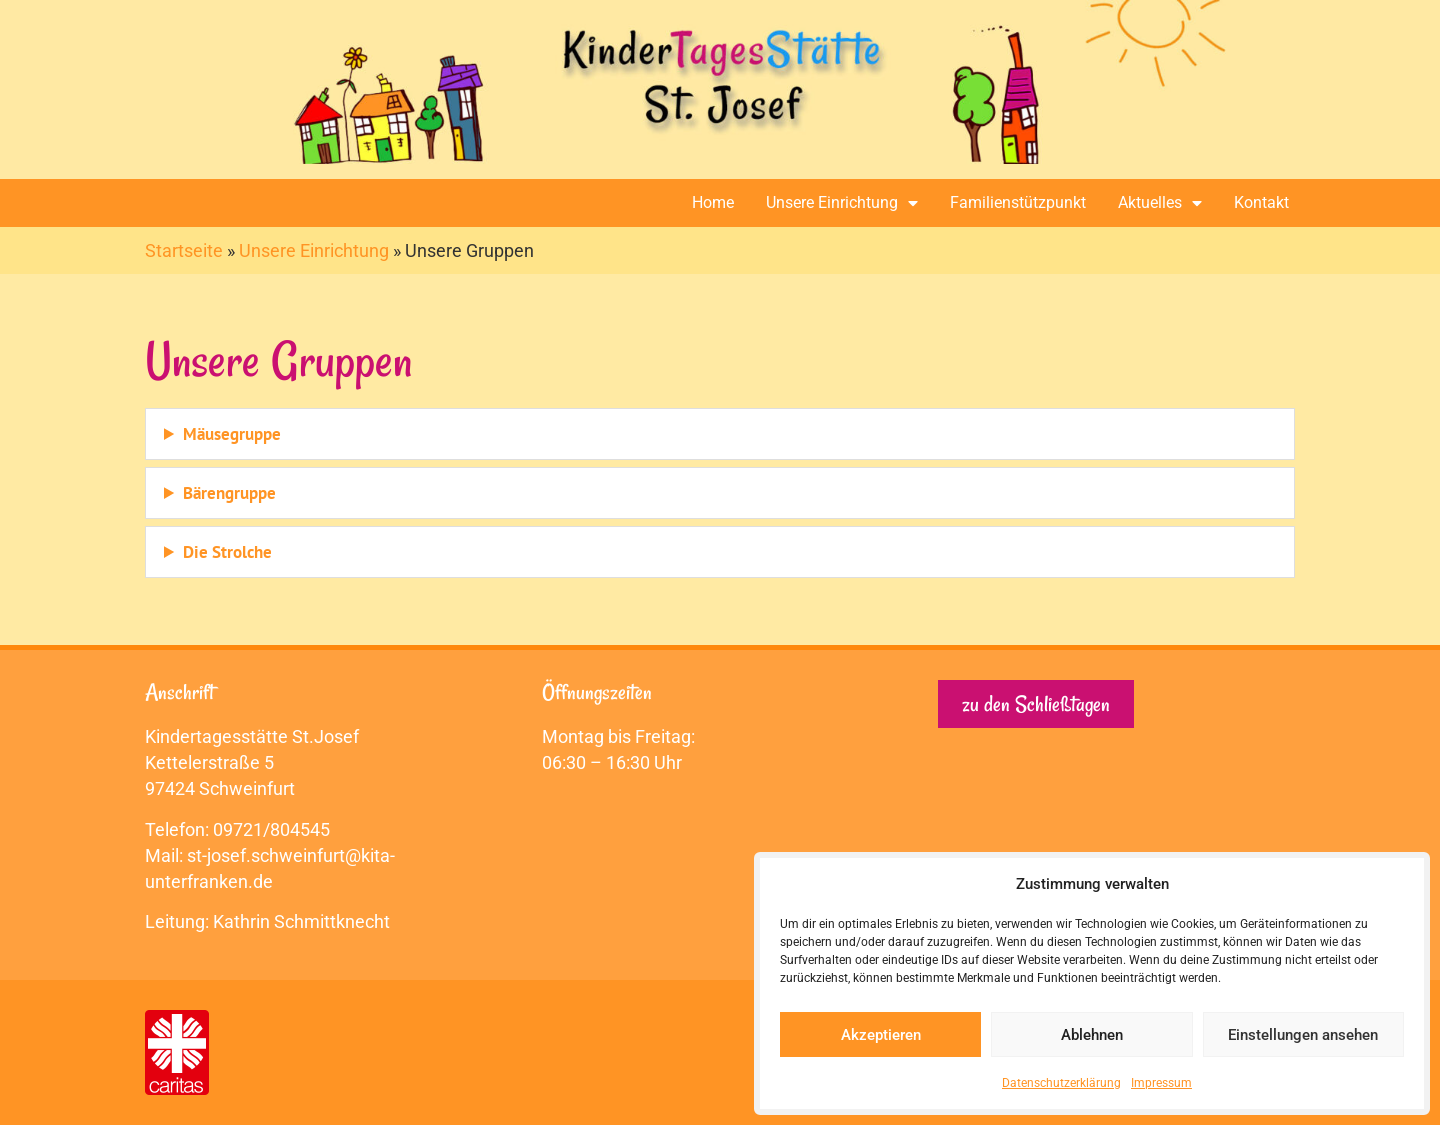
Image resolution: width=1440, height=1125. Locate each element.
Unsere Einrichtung (842, 203)
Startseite (184, 250)
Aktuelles (1160, 203)
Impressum (1161, 1083)
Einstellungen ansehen (1303, 1035)
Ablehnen (1092, 1035)
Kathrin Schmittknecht (301, 921)
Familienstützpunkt (1018, 202)
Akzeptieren (881, 1035)
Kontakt (1261, 202)
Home (713, 202)
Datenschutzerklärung (1061, 1083)
